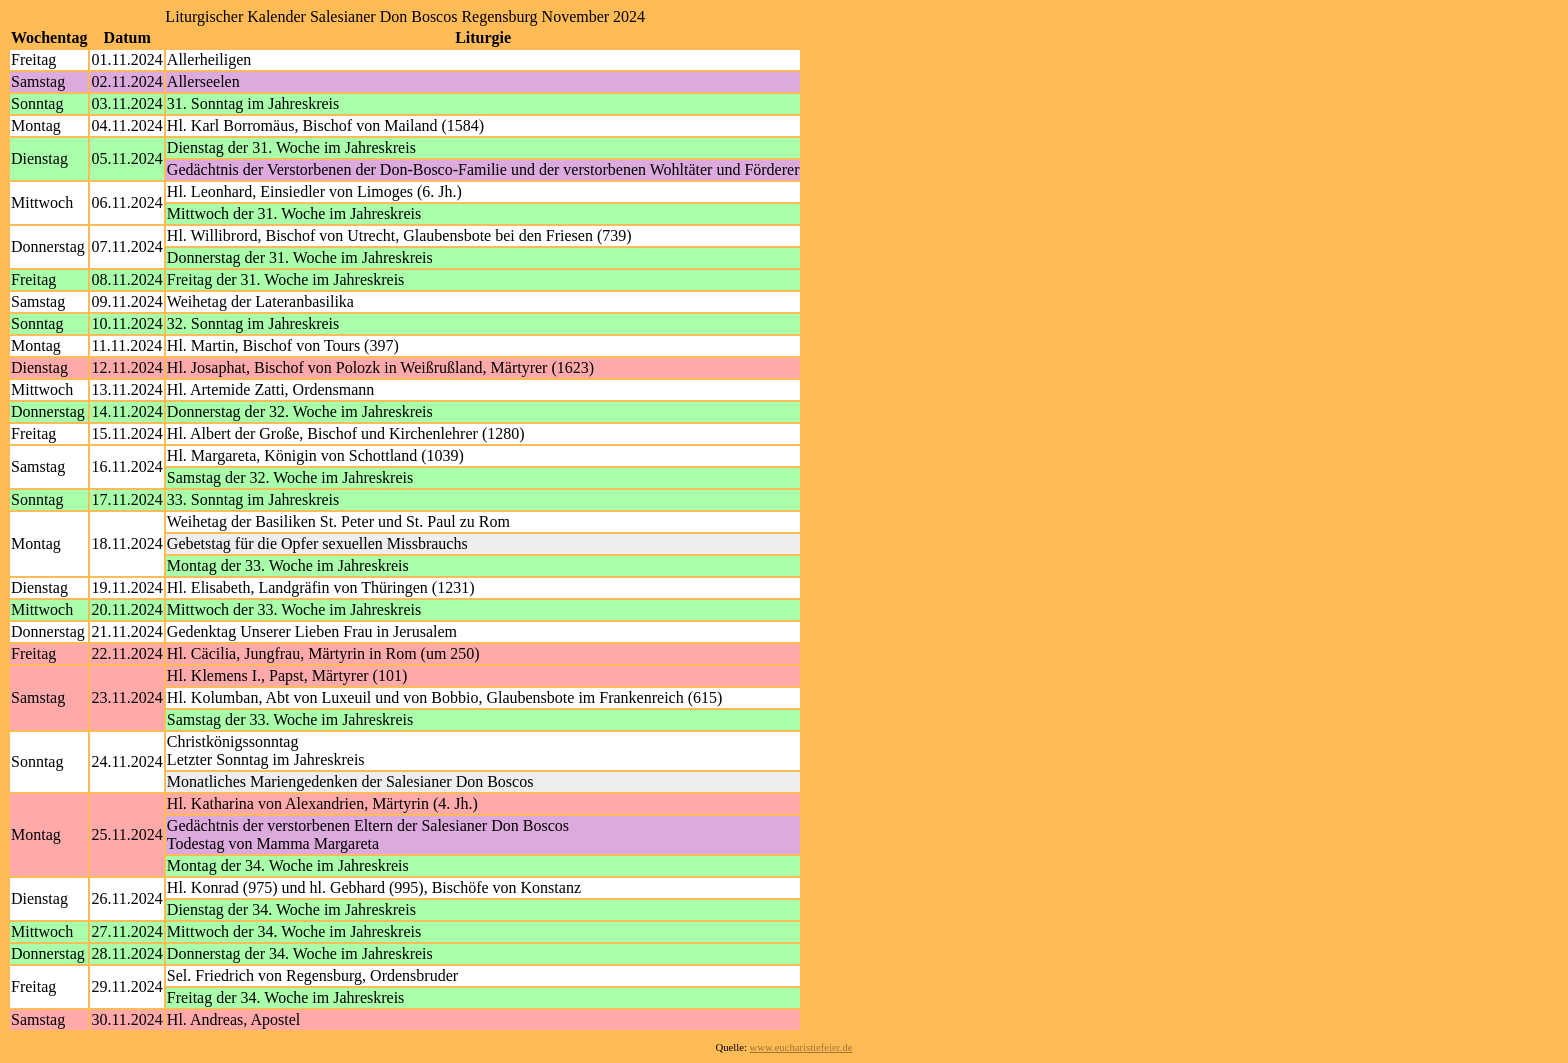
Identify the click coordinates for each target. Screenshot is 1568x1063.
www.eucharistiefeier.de (801, 1047)
